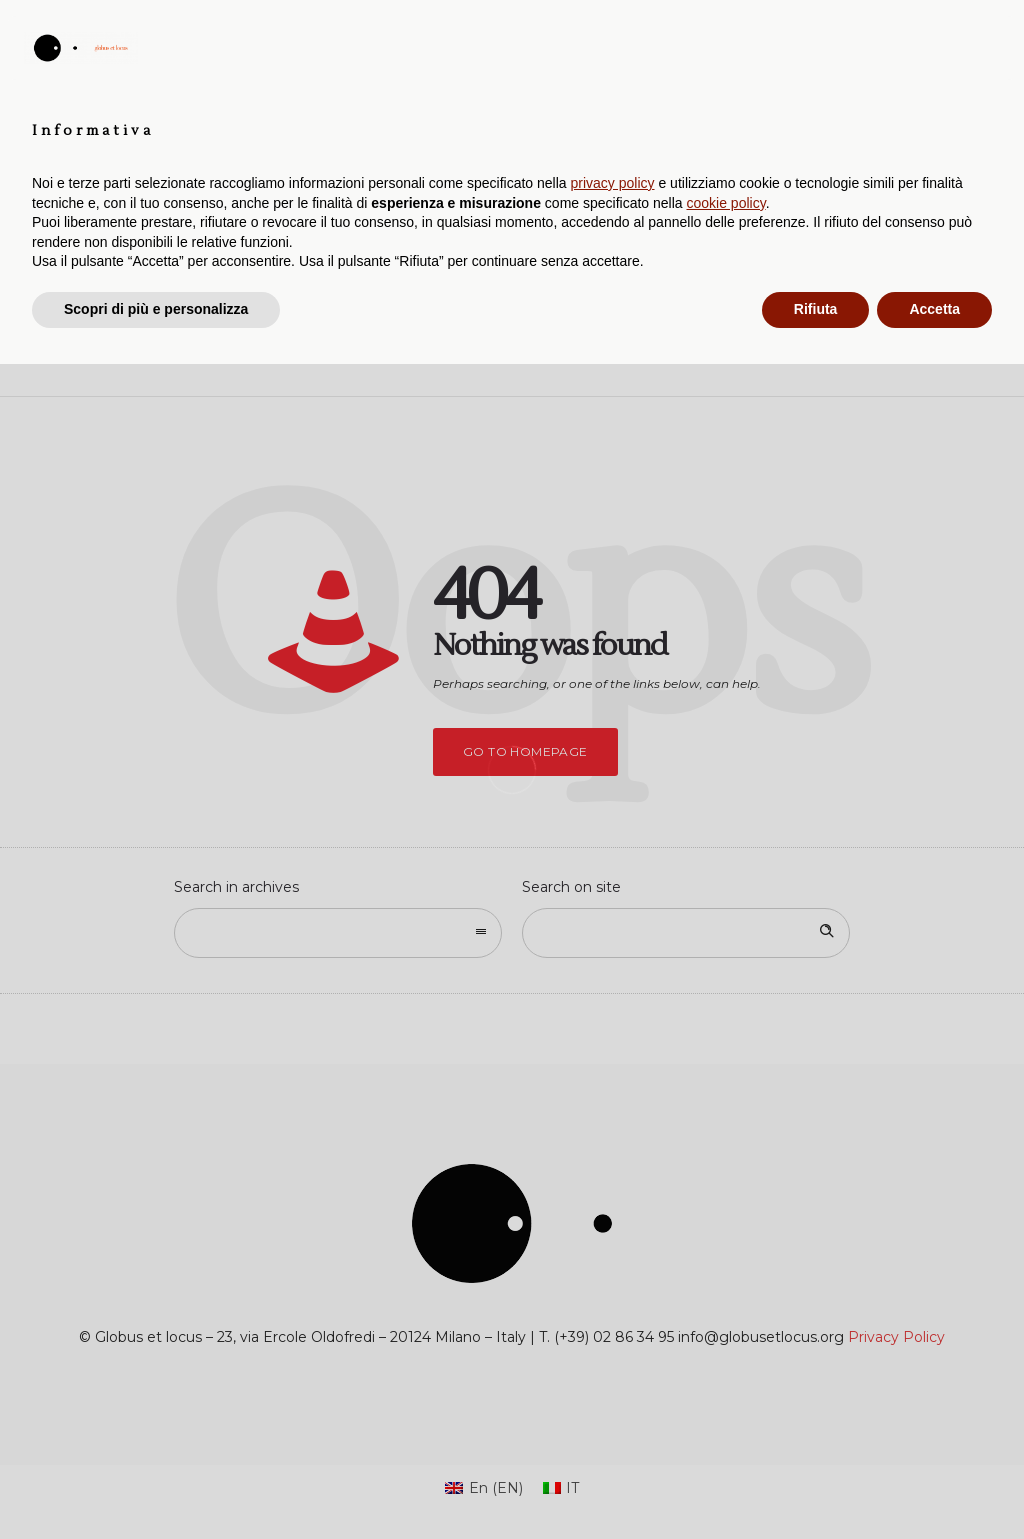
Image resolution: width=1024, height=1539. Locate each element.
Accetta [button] (934, 1484)
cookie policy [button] (726, 1378)
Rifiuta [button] (816, 1484)
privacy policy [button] (613, 1358)
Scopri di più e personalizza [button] (156, 1484)
